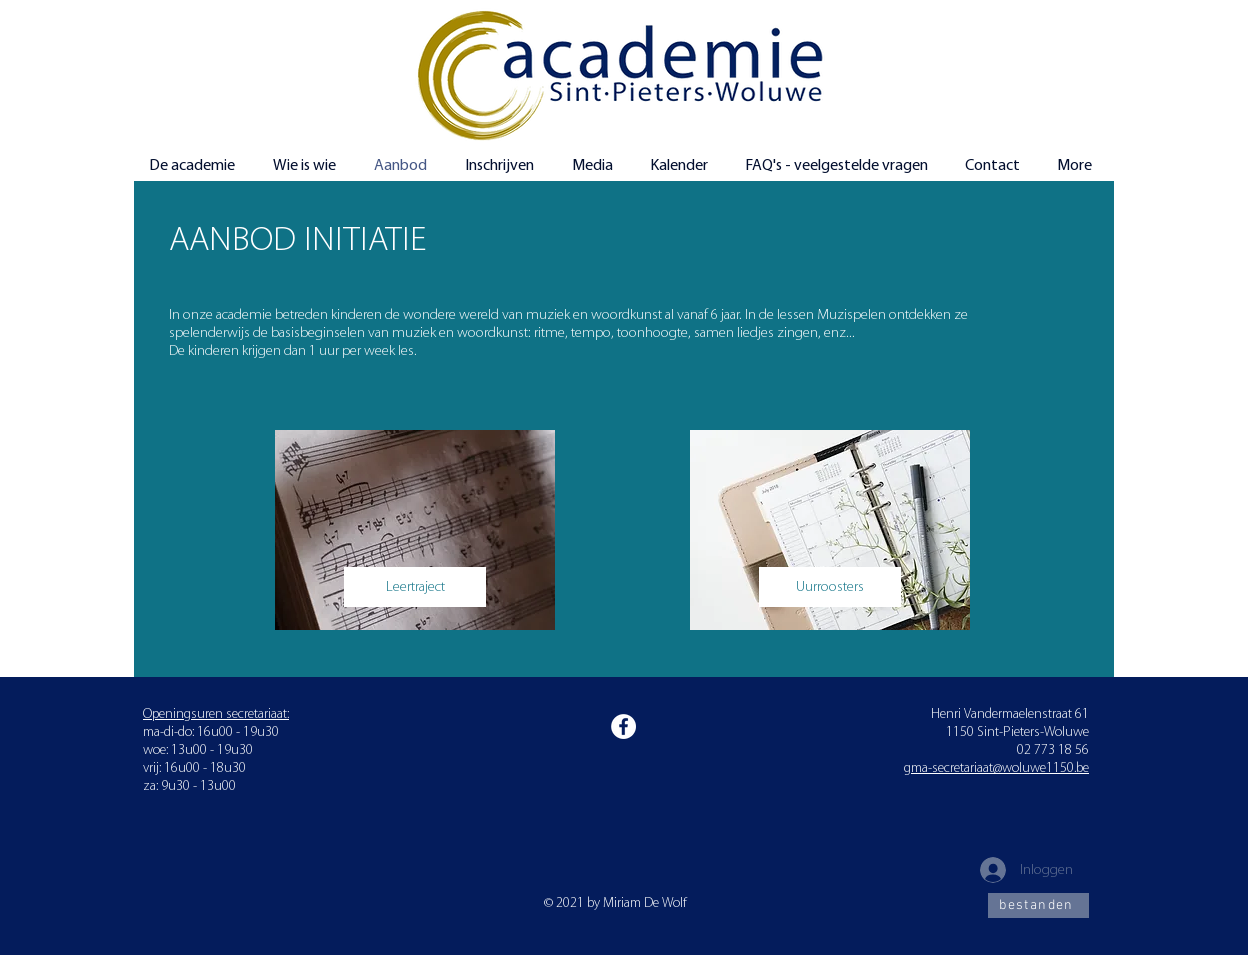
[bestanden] (1038, 905)
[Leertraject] (415, 587)
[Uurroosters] (830, 587)
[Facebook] (623, 726)
